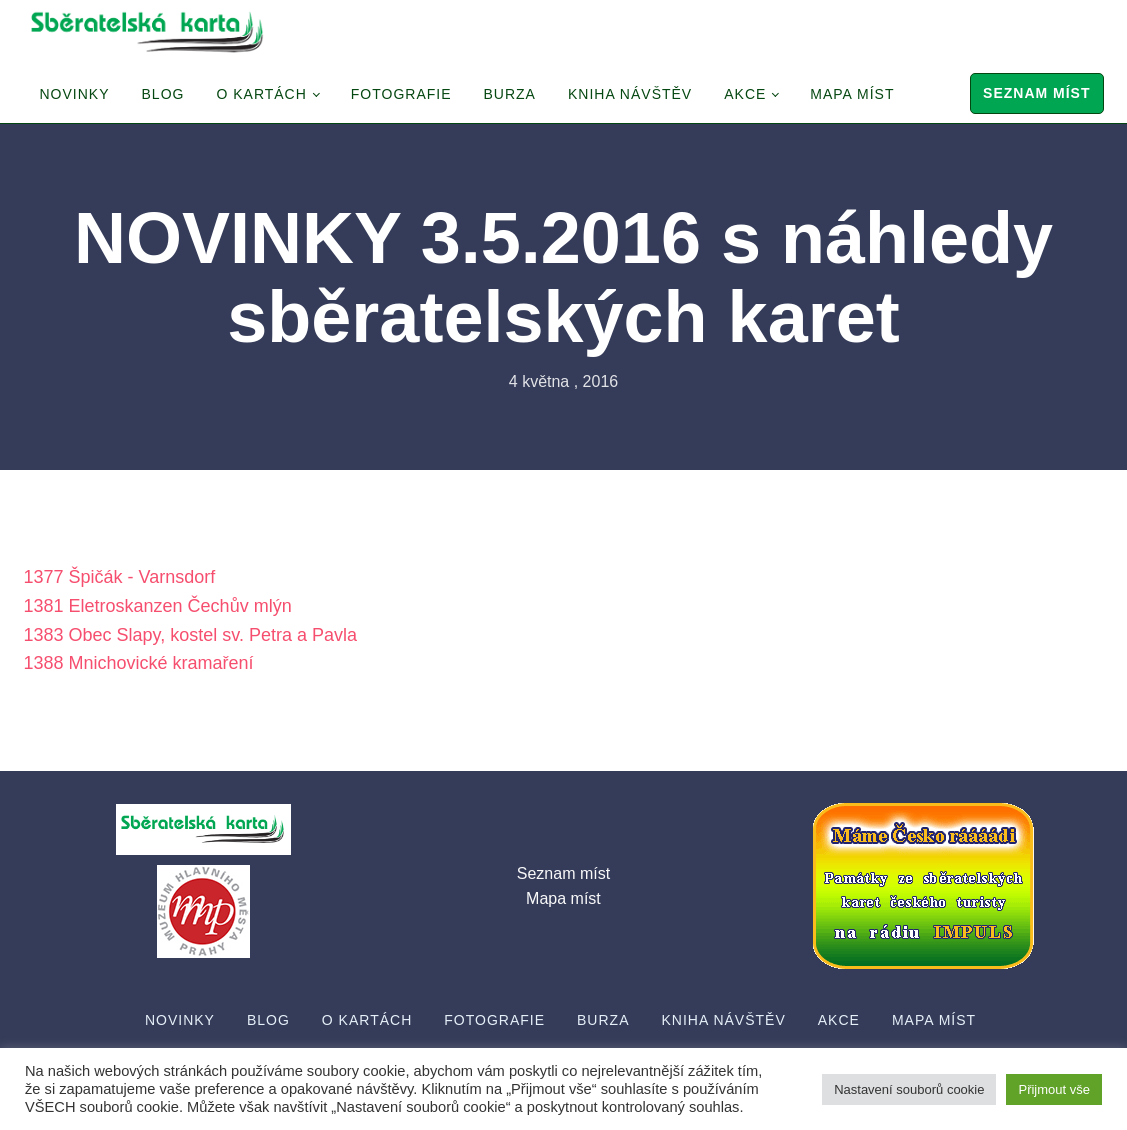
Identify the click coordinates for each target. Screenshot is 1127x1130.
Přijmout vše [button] (1054, 1089)
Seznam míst (1036, 93)
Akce (745, 94)
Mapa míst (852, 94)
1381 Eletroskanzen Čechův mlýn (158, 606)
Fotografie (401, 94)
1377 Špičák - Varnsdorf (120, 577)
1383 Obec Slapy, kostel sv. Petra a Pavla (191, 635)
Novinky (75, 94)
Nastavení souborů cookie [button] (909, 1089)
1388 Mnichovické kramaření (139, 663)
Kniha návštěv (630, 94)
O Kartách (261, 94)
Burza (510, 94)
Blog (163, 94)
